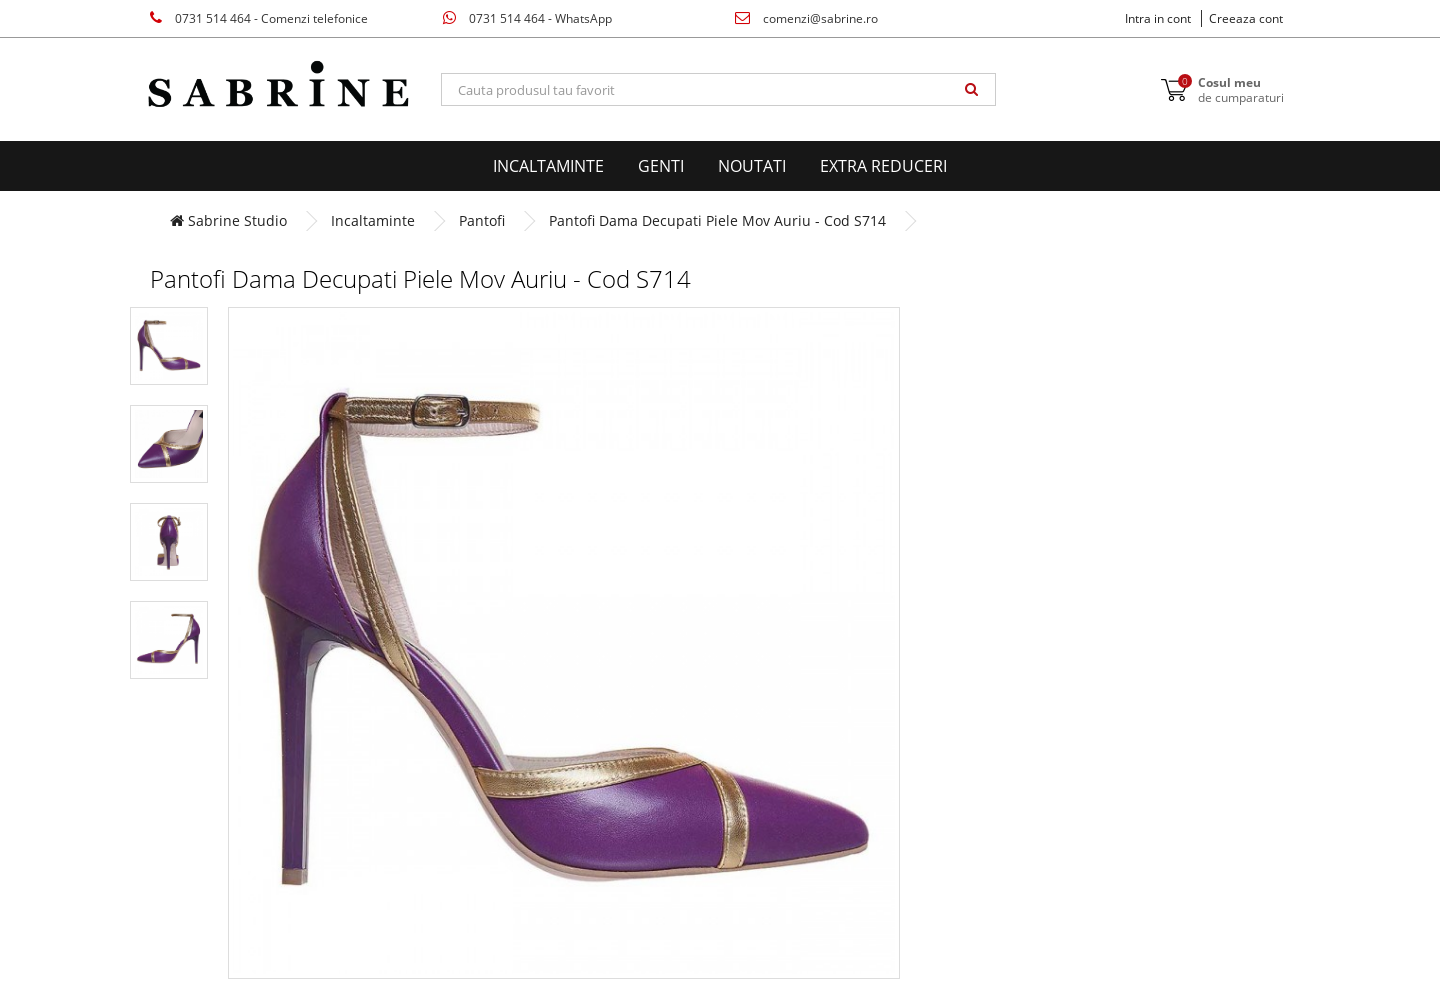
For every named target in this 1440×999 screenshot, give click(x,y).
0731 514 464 (259, 18)
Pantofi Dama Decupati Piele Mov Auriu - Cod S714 (717, 220)
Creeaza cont (1246, 18)
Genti (661, 166)
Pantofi (482, 220)
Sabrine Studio (228, 220)
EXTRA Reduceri (883, 166)
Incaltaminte (548, 166)
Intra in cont (1158, 18)
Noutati (752, 166)
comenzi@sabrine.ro (806, 18)
